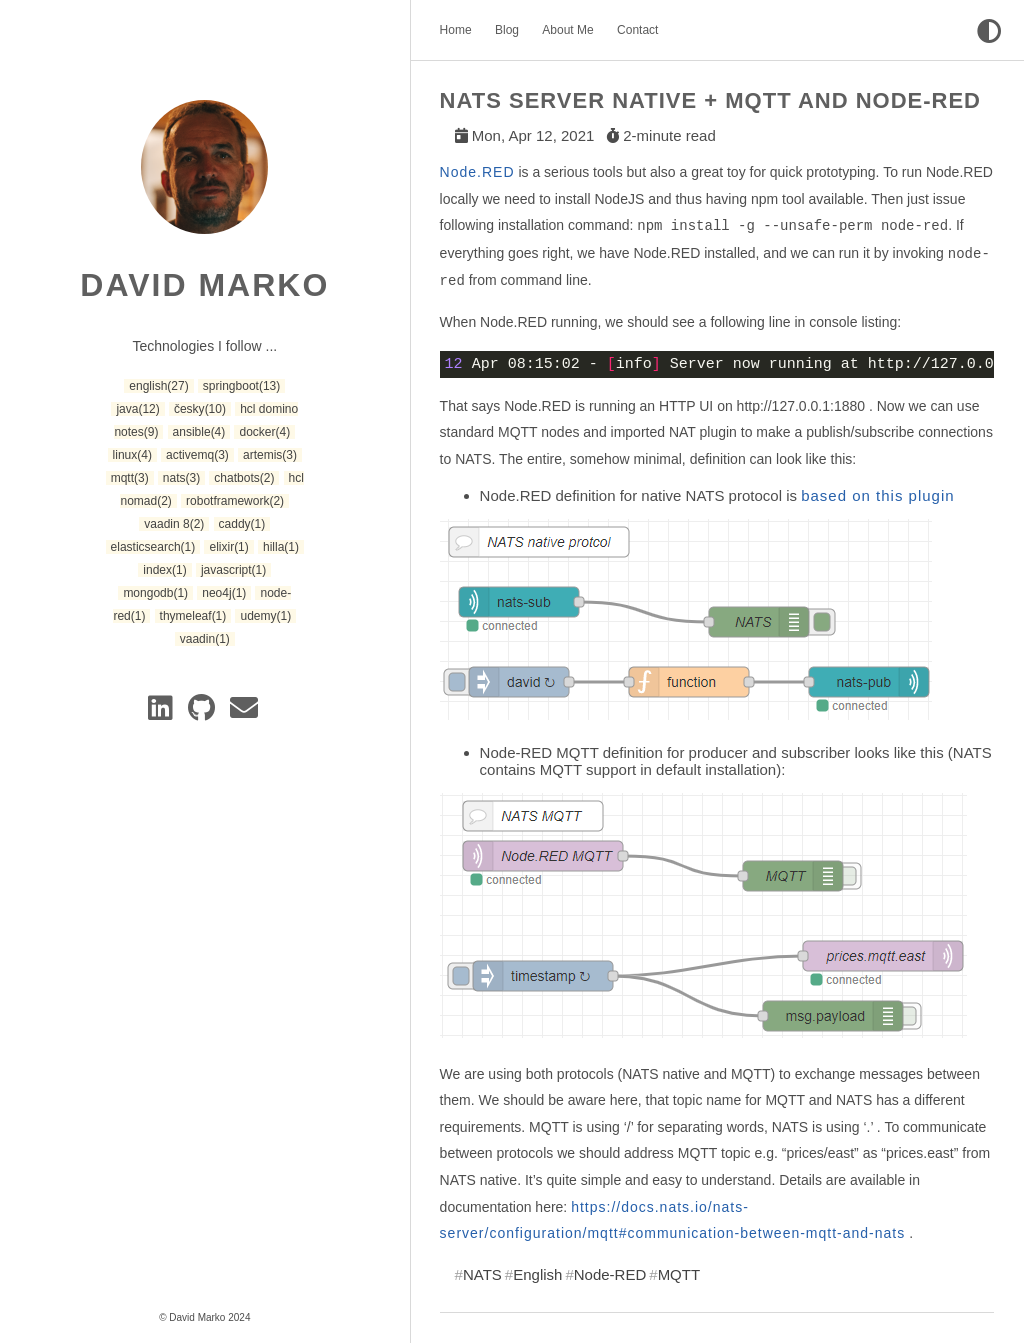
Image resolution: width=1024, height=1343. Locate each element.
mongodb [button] (155, 593)
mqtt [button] (130, 478)
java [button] (137, 409)
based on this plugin (877, 495)
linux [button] (132, 455)
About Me (567, 30)
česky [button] (200, 409)
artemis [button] (270, 455)
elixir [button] (228, 547)
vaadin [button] (205, 639)
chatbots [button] (244, 478)
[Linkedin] (164, 713)
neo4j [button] (224, 593)
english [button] (158, 386)
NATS (482, 1274)
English (537, 1274)
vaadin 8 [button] (174, 524)
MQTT (679, 1274)
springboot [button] (241, 386)
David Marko (204, 285)
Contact (637, 30)
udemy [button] (265, 616)
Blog (507, 30)
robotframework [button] (235, 501)
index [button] (164, 570)
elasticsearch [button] (153, 547)
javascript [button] (233, 570)
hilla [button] (281, 547)
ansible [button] (199, 432)
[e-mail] (245, 713)
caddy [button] (242, 524)
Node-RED (610, 1274)
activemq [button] (197, 455)
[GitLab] (205, 713)
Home (456, 30)
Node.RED (477, 172)
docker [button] (264, 432)
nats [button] (181, 478)
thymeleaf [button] (193, 616)
